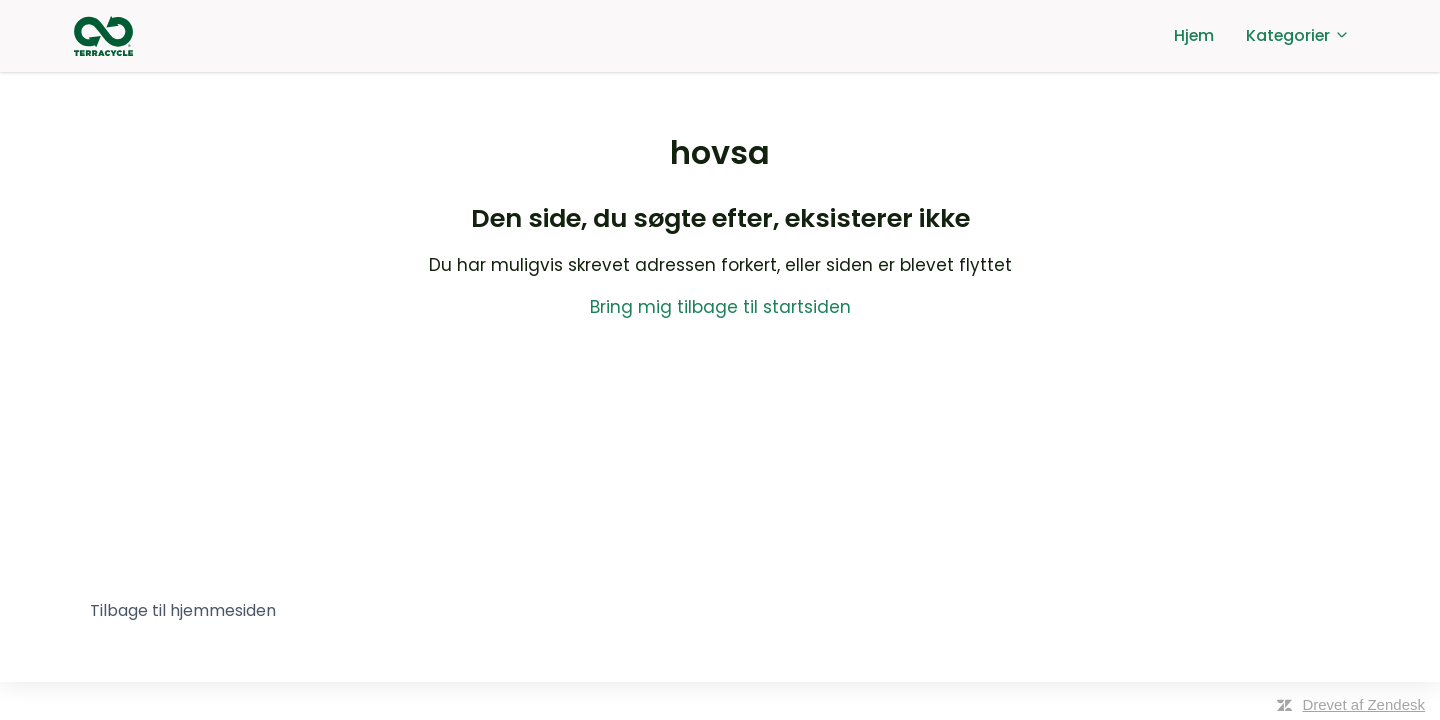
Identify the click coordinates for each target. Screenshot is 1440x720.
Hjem (1194, 35)
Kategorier (1298, 35)
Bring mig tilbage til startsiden (720, 307)
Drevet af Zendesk (1363, 704)
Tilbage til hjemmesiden (183, 610)
